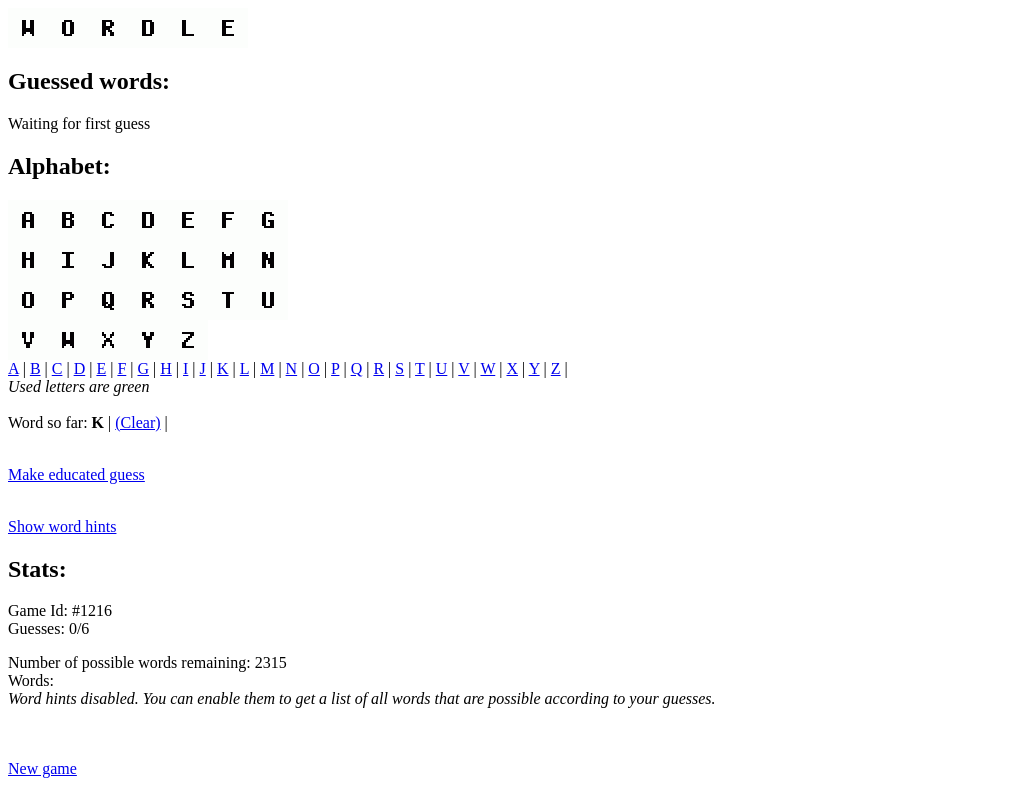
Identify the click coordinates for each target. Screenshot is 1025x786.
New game (42, 768)
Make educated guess (76, 474)
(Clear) (137, 422)
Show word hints (62, 526)
